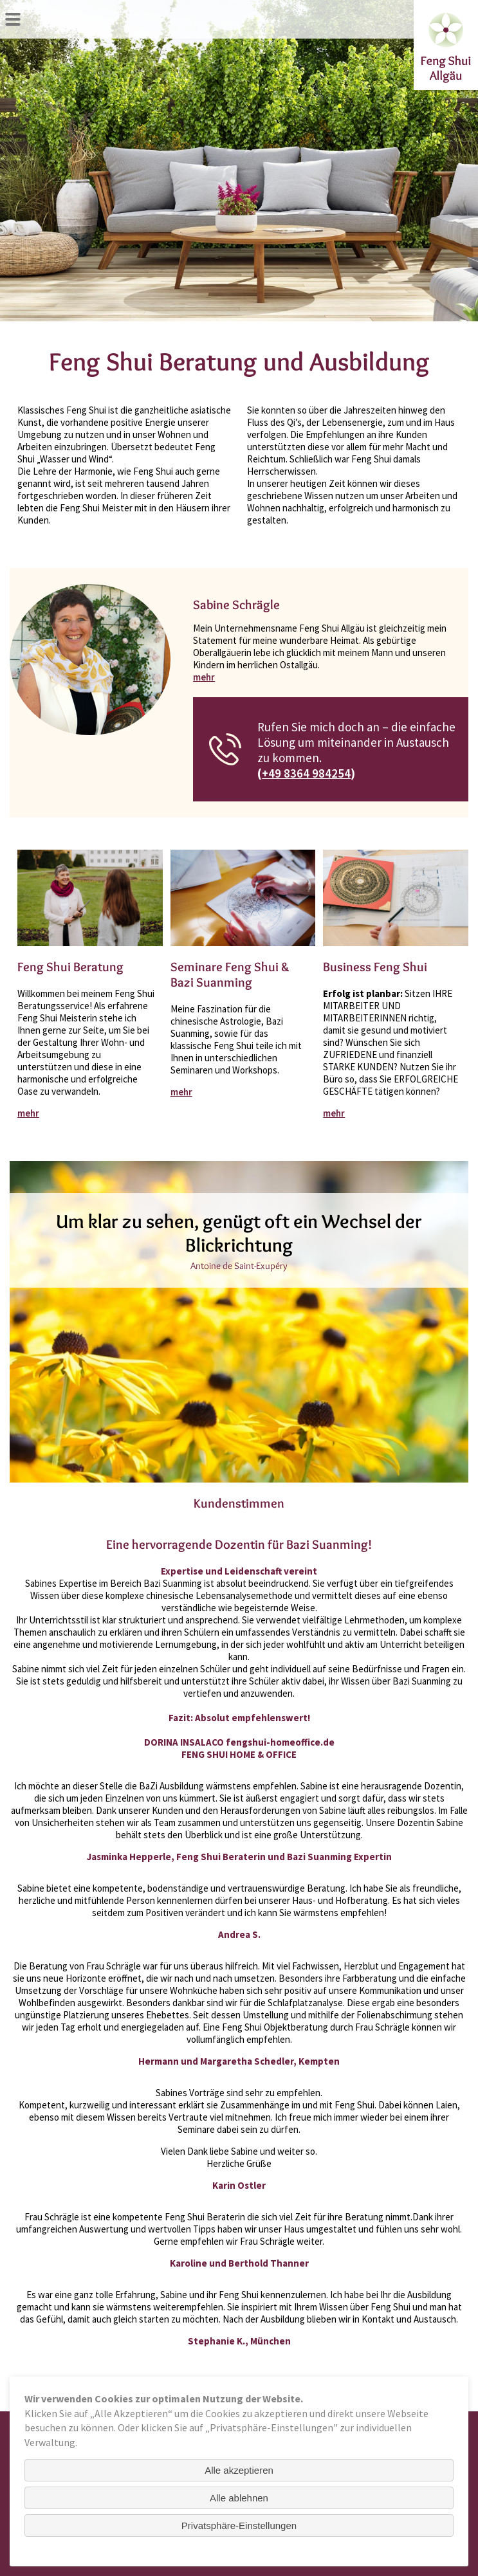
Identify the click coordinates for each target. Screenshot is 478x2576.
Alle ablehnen (239, 2497)
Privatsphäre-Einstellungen (239, 2525)
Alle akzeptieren (239, 2470)
